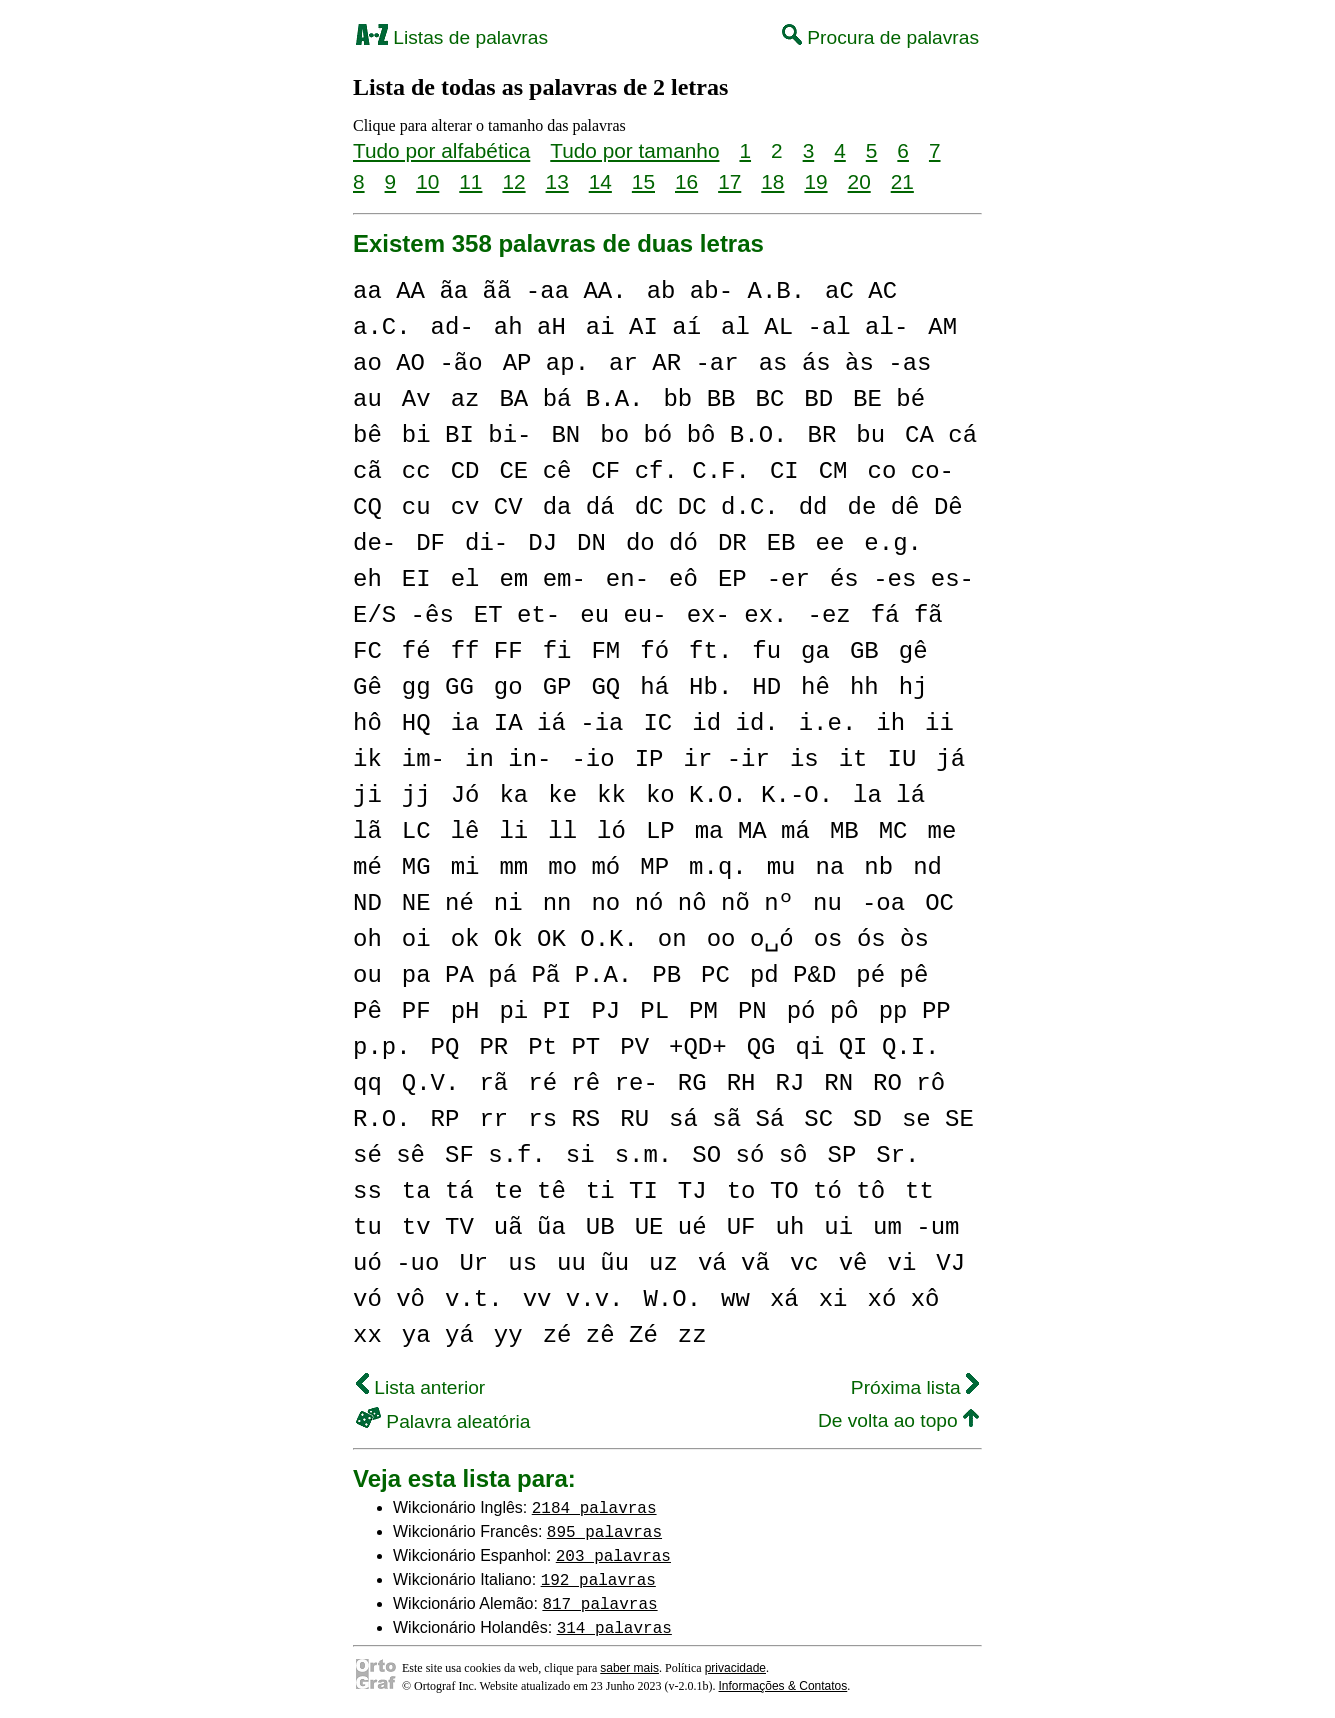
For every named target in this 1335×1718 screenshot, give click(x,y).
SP (841, 1155)
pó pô (823, 1011)
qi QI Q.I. (867, 1047)
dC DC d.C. (707, 507)
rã (493, 1083)
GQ (605, 687)
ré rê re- (593, 1083)
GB (864, 651)
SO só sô (749, 1155)
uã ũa (530, 1227)
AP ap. (546, 363)
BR (821, 435)
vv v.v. (573, 1299)
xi (833, 1299)
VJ (950, 1263)
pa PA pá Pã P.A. (517, 975)
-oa (883, 903)
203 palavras (613, 1555)
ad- (452, 327)
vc (804, 1263)
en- (627, 579)
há (654, 687)
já (950, 759)
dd (813, 507)
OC (939, 903)
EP (732, 579)
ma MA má (752, 831)
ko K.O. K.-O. (739, 795)
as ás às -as (845, 363)
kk (611, 795)
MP (654, 867)
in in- (508, 759)
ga (815, 651)
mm (513, 867)
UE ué (671, 1227)
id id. (735, 723)
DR (732, 543)
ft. (710, 651)
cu (416, 507)
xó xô (903, 1299)
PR (493, 1047)
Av (416, 399)
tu (367, 1227)
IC (657, 723)
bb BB (699, 399)
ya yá (438, 1335)
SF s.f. (495, 1155)
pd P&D (793, 975)
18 (772, 181)
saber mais (629, 1668)
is (804, 759)
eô (683, 579)
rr (493, 1119)
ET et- (517, 615)
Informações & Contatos (783, 1686)
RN (838, 1083)
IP (649, 759)
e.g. (893, 543)
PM (703, 1011)
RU (634, 1119)
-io (592, 759)
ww (735, 1299)
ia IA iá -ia (537, 723)
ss (367, 1191)
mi (465, 867)
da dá (579, 507)
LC (416, 831)
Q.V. (431, 1083)
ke (562, 795)
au (367, 399)
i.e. (828, 723)
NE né (438, 903)
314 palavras (614, 1627)
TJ (692, 1191)
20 (859, 181)
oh (367, 939)
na (829, 867)
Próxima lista (915, 1387)
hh (864, 687)
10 (427, 181)
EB (781, 543)
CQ (367, 507)
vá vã (734, 1263)
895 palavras (604, 1531)
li (513, 831)
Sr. (897, 1155)
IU (901, 759)
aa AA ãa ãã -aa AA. (490, 291)
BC (769, 399)
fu (766, 651)
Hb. (710, 687)
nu (827, 903)
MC (893, 831)
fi (557, 651)
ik (367, 759)
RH (741, 1083)
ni (508, 903)
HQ (416, 723)
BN (565, 435)
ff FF (487, 651)
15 (643, 181)
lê (465, 831)
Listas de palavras (452, 37)
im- (423, 759)
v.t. (474, 1299)
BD (818, 399)
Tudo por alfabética (441, 150)
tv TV (438, 1227)
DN (591, 543)
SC (818, 1119)
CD (465, 471)
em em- (542, 579)
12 (513, 181)
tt (919, 1191)
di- (486, 543)
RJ (789, 1083)
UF (741, 1227)
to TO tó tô (806, 1191)
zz (692, 1335)
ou (367, 975)
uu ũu (593, 1263)
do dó (662, 543)
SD (867, 1119)
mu (781, 867)
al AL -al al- (814, 327)
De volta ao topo (898, 1420)
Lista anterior (420, 1387)
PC (715, 975)
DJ (542, 543)
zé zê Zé (600, 1335)
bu (870, 435)
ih (890, 723)
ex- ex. (737, 615)
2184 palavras (594, 1507)
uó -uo (396, 1263)
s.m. (644, 1155)
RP (445, 1119)
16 (686, 181)
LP (660, 831)
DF (430, 543)
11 (470, 181)
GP (557, 687)
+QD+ (698, 1047)
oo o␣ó (750, 939)
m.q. (718, 867)
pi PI (535, 1011)
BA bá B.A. (571, 399)
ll (562, 831)
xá (784, 1299)
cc (416, 471)
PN (752, 1011)
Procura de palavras (880, 37)
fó (654, 651)
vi (901, 1263)
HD (766, 687)
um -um (916, 1227)
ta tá (438, 1191)
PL (654, 1011)
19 (815, 181)
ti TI (622, 1191)
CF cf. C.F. (670, 471)
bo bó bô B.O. (693, 435)
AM (942, 327)
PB (666, 975)
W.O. (672, 1299)
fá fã (907, 615)
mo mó (584, 867)
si (580, 1155)
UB (600, 1227)
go (508, 687)
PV (634, 1047)
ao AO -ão (418, 363)
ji (367, 795)
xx (367, 1335)
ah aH (530, 327)
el (465, 579)
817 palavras (599, 1603)
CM (833, 471)
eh (367, 579)
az (465, 399)
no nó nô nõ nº (692, 903)
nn (557, 903)
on (672, 939)
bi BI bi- (467, 435)
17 (729, 181)
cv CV (487, 507)
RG (692, 1083)
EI (416, 579)
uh (789, 1227)
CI (784, 471)
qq (367, 1083)
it (853, 759)
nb (878, 867)
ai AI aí (643, 327)
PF (416, 1011)
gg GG (438, 687)
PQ (445, 1047)
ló (611, 831)
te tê (530, 1191)
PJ (605, 1011)
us (522, 1263)
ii (939, 723)
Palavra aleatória (443, 1421)
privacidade (735, 1668)
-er (788, 579)
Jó (465, 795)
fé (416, 651)
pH (465, 1011)
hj (913, 687)
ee (829, 543)
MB (844, 831)
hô (367, 723)
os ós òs (871, 939)
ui (838, 1227)
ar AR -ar (674, 363)
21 (902, 181)
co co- (910, 471)
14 (600, 181)
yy (508, 1335)
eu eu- (623, 615)
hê (815, 687)
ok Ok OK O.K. (544, 939)
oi (416, 939)
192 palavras (598, 1579)
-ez (828, 615)
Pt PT (564, 1047)
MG (416, 867)
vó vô (389, 1299)
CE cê (535, 471)
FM (605, 651)
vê (853, 1263)
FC (367, 651)
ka (513, 795)
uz (663, 1263)
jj (416, 795)
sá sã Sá (726, 1119)
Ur (473, 1263)
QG (761, 1047)
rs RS (564, 1119)
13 (557, 181)
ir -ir (726, 759)
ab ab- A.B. (726, 291)
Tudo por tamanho (634, 150)
